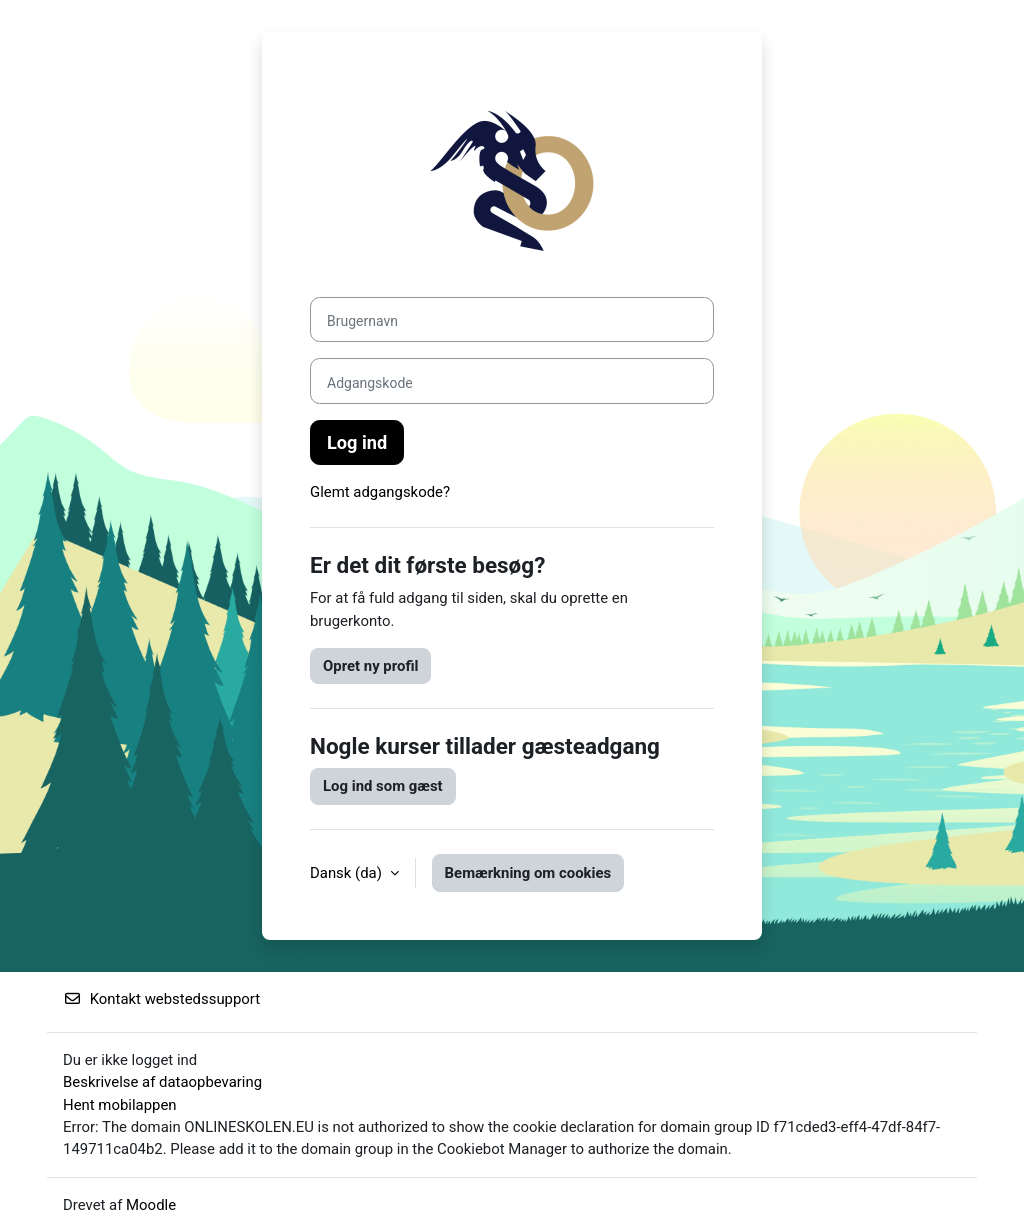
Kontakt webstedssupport (161, 999)
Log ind (357, 442)
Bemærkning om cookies (528, 873)
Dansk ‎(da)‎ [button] (348, 873)
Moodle (151, 1205)
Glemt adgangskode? (380, 492)
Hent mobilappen (120, 1105)
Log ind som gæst (383, 786)
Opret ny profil (370, 666)
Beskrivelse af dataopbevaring (162, 1082)
